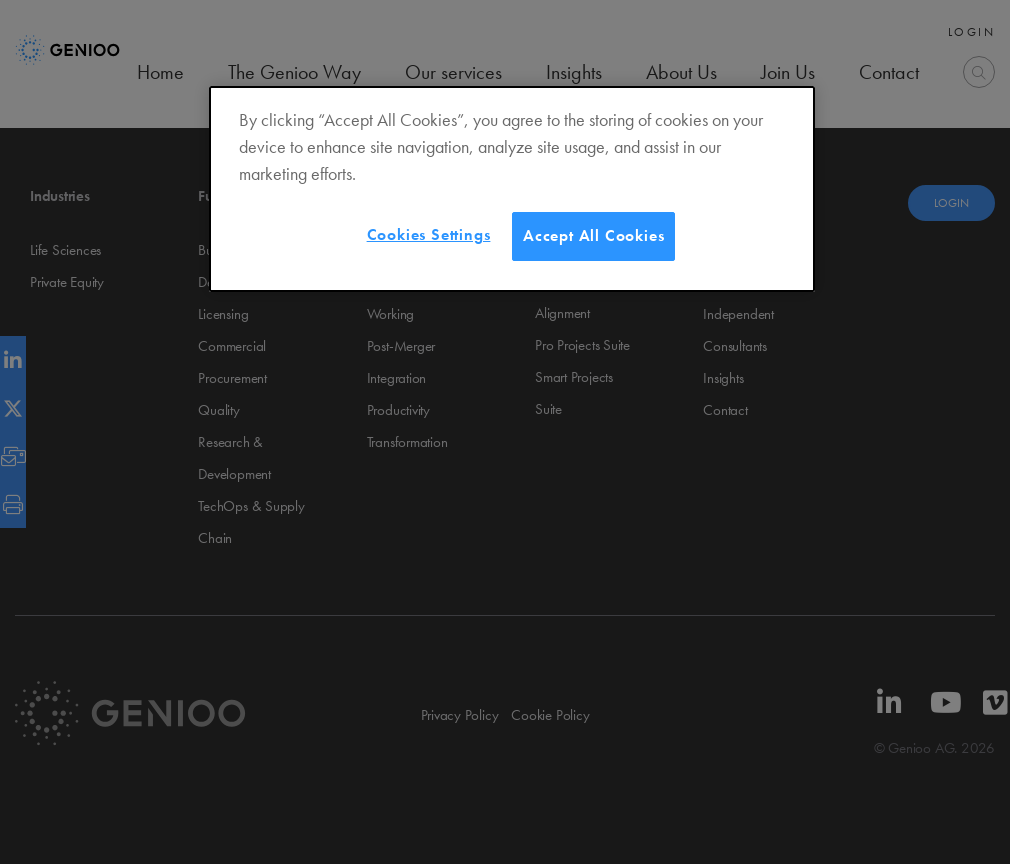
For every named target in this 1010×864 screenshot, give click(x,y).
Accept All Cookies (593, 235)
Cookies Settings (429, 234)
